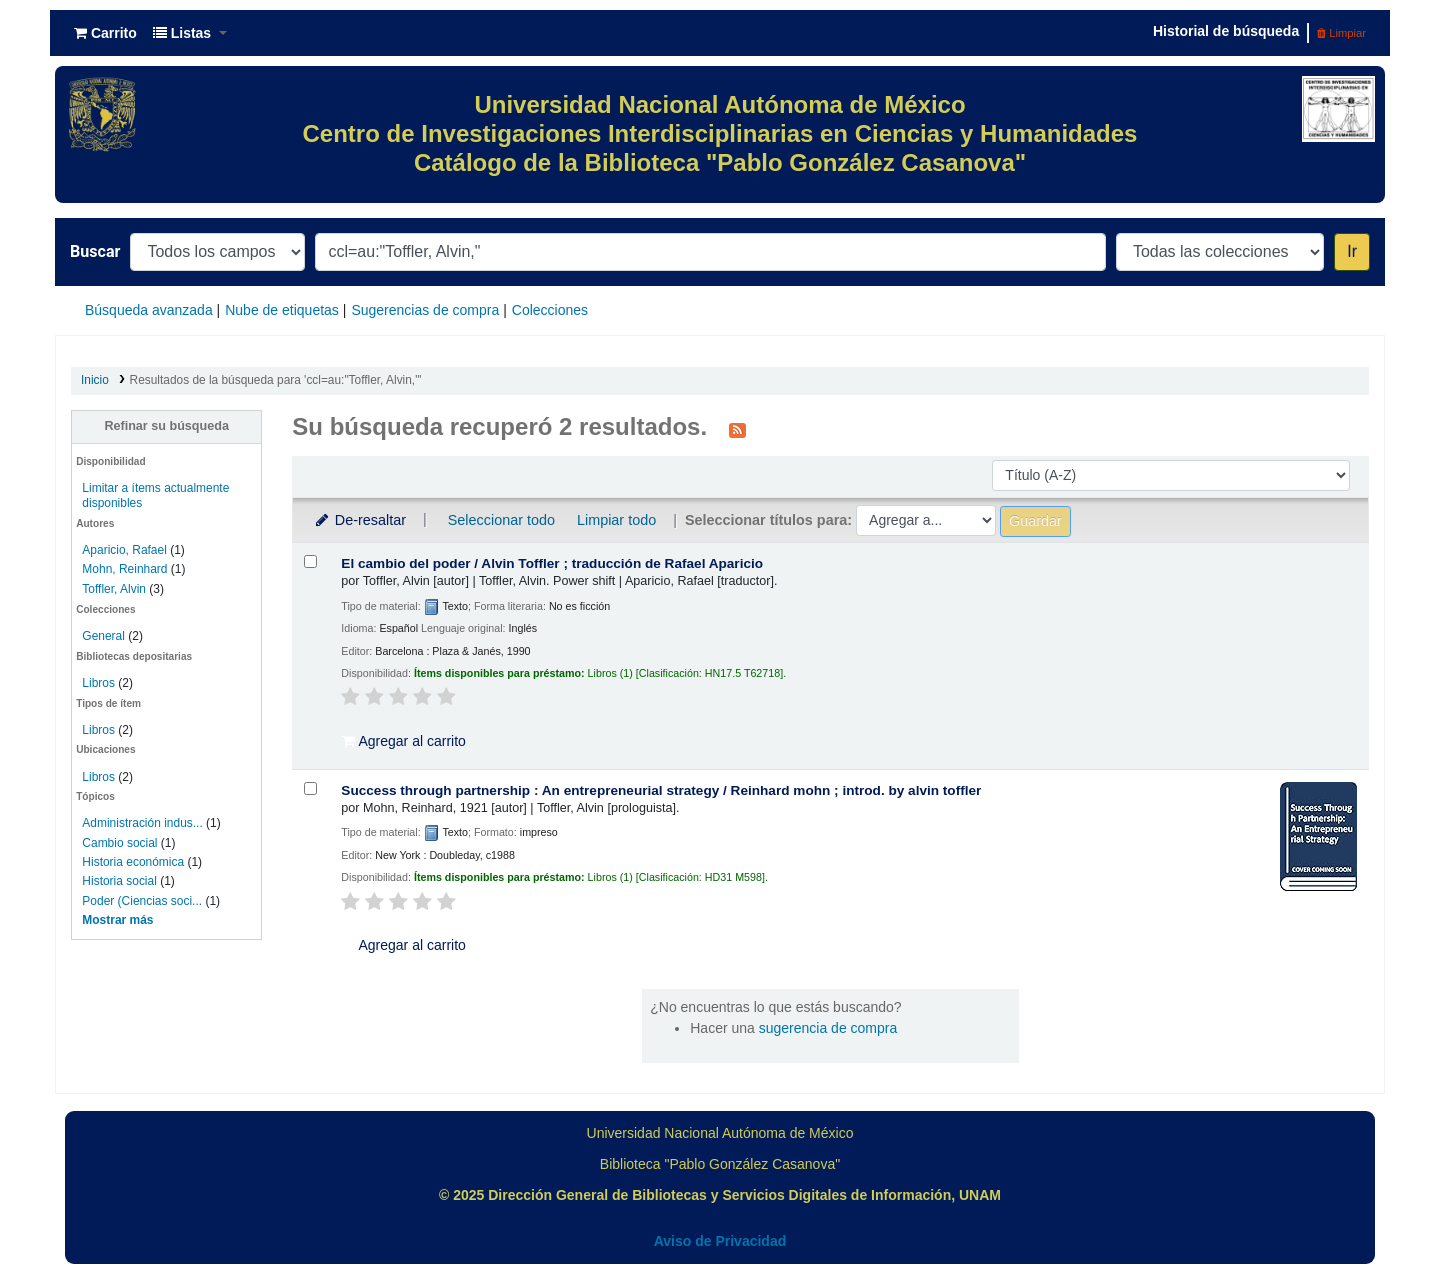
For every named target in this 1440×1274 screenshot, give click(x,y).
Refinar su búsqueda (166, 426)
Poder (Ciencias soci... (142, 901)
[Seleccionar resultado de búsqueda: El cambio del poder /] (310, 561)
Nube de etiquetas (282, 310)
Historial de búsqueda (1226, 31)
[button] (105, 33)
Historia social (119, 881)
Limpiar (1341, 33)
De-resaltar (359, 520)
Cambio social (119, 843)
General (105, 636)
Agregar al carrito (404, 741)
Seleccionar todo (501, 520)
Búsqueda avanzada (149, 310)
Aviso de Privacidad (720, 1241)
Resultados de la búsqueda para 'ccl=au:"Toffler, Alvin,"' (276, 380)
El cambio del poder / (552, 563)
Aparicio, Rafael (124, 550)
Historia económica (133, 862)
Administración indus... (142, 823)
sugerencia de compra (828, 1028)
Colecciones (550, 310)
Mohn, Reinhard (124, 569)
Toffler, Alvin (114, 589)
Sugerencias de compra (425, 310)
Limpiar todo (616, 520)
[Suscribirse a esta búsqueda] (737, 429)
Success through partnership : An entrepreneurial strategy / (661, 790)
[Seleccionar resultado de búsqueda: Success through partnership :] (310, 788)
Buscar (95, 251)
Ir (1352, 251)
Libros (98, 683)
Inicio (95, 380)
